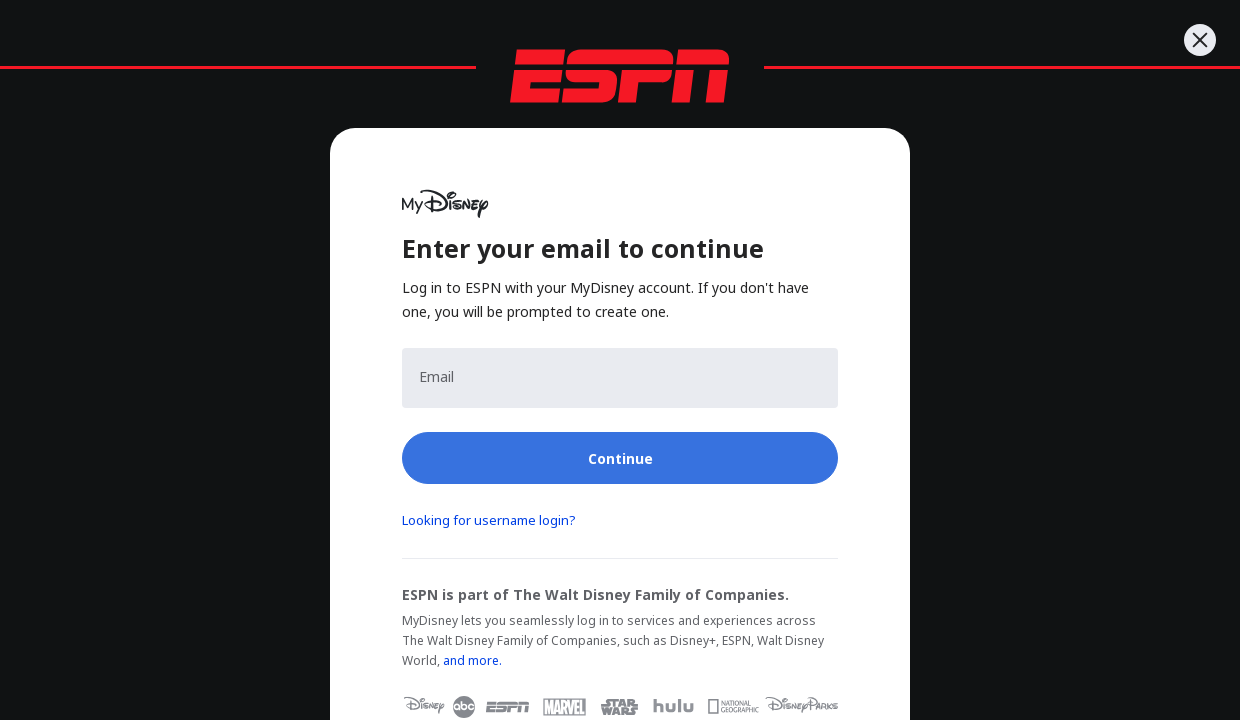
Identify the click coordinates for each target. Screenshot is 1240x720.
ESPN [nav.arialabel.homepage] (77, 22)
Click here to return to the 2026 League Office (806, 222)
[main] (620, 349)
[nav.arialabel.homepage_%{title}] (175, 22)
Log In (70, 420)
